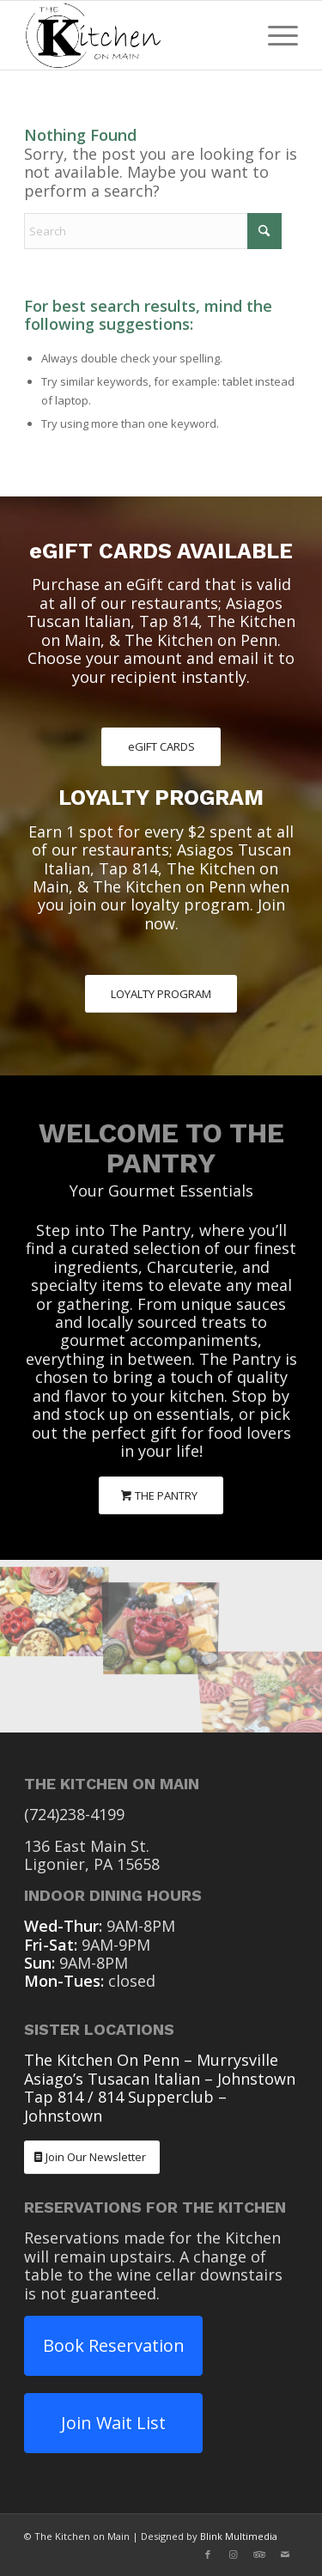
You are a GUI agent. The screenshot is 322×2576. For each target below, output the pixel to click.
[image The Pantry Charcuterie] (53, 1603)
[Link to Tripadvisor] (259, 2554)
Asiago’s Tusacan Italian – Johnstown (159, 2078)
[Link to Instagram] (233, 2554)
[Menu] (274, 35)
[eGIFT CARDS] (161, 747)
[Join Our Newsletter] (92, 2157)
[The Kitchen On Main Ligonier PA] (133, 35)
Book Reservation (114, 2345)
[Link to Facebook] (208, 2554)
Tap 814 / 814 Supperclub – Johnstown (125, 2105)
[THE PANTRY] (161, 1496)
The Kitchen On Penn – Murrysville (151, 2059)
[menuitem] (274, 35)
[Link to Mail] (285, 2554)
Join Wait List (113, 2422)
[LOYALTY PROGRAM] (161, 994)
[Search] (153, 231)
